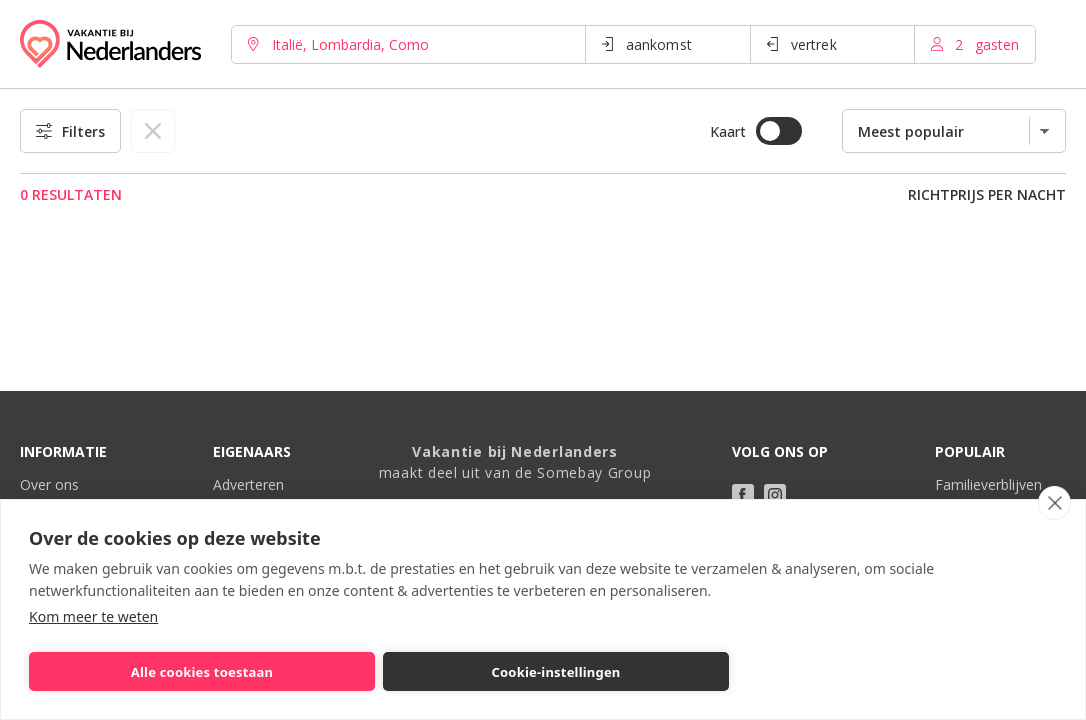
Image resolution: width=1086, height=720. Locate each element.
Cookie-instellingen (555, 672)
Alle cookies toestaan (202, 672)
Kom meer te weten (93, 616)
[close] (1054, 503)
